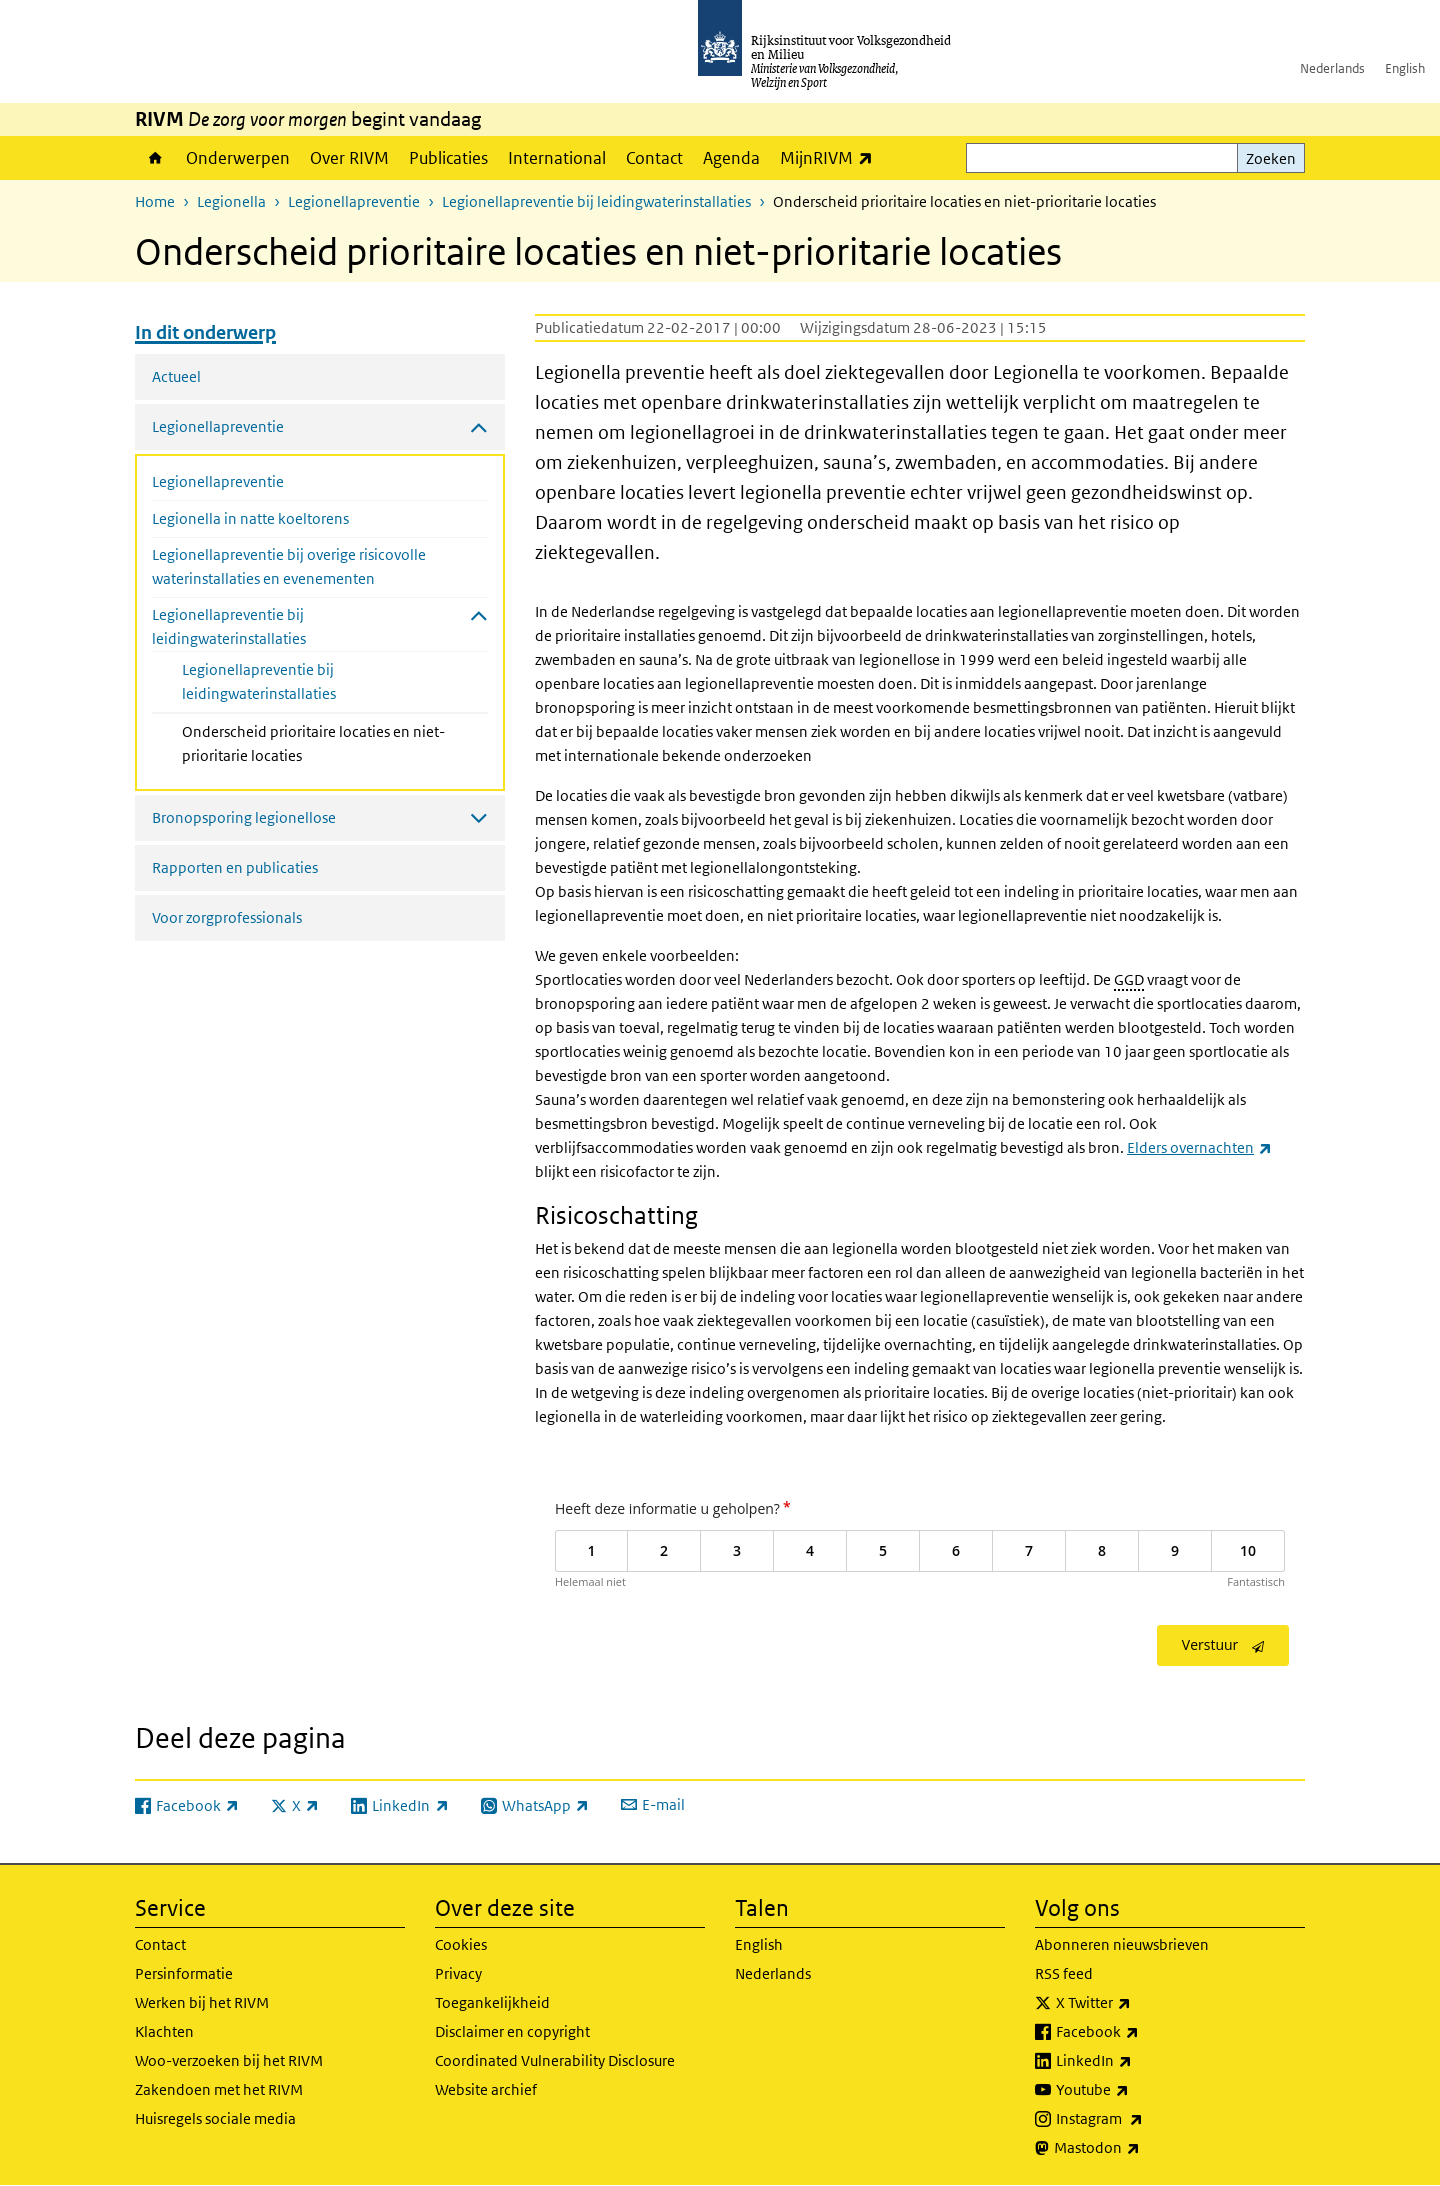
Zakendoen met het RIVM (219, 2089)
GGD (1129, 979)
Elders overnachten (1199, 1147)
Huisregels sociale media (215, 2118)
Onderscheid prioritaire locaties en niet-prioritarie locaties (313, 743)
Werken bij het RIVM (202, 2002)
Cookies (461, 1944)
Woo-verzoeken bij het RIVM (229, 2060)
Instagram (1143, 2119)
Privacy (458, 1973)
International (557, 158)
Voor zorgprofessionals (227, 917)
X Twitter (1137, 2003)
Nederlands (1332, 68)
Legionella (231, 201)
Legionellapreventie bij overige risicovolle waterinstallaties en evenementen (289, 566)
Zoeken (1271, 158)
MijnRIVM (831, 157)
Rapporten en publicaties (235, 867)
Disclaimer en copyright (512, 2031)
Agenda (731, 158)
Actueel (176, 376)
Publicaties (448, 158)
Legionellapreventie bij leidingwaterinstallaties (596, 201)
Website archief (486, 2089)
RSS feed (1064, 1973)
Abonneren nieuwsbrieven (1122, 1944)
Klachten (164, 2031)
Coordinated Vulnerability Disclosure (555, 2060)
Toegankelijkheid (492, 2002)
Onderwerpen (238, 158)
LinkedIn (1138, 2061)
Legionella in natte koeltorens (250, 518)
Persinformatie (184, 1973)
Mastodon (1141, 2148)
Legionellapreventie (354, 201)
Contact (654, 158)
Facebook (1141, 2032)
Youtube (1136, 2090)
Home (155, 158)
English (1405, 68)
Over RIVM (349, 158)
